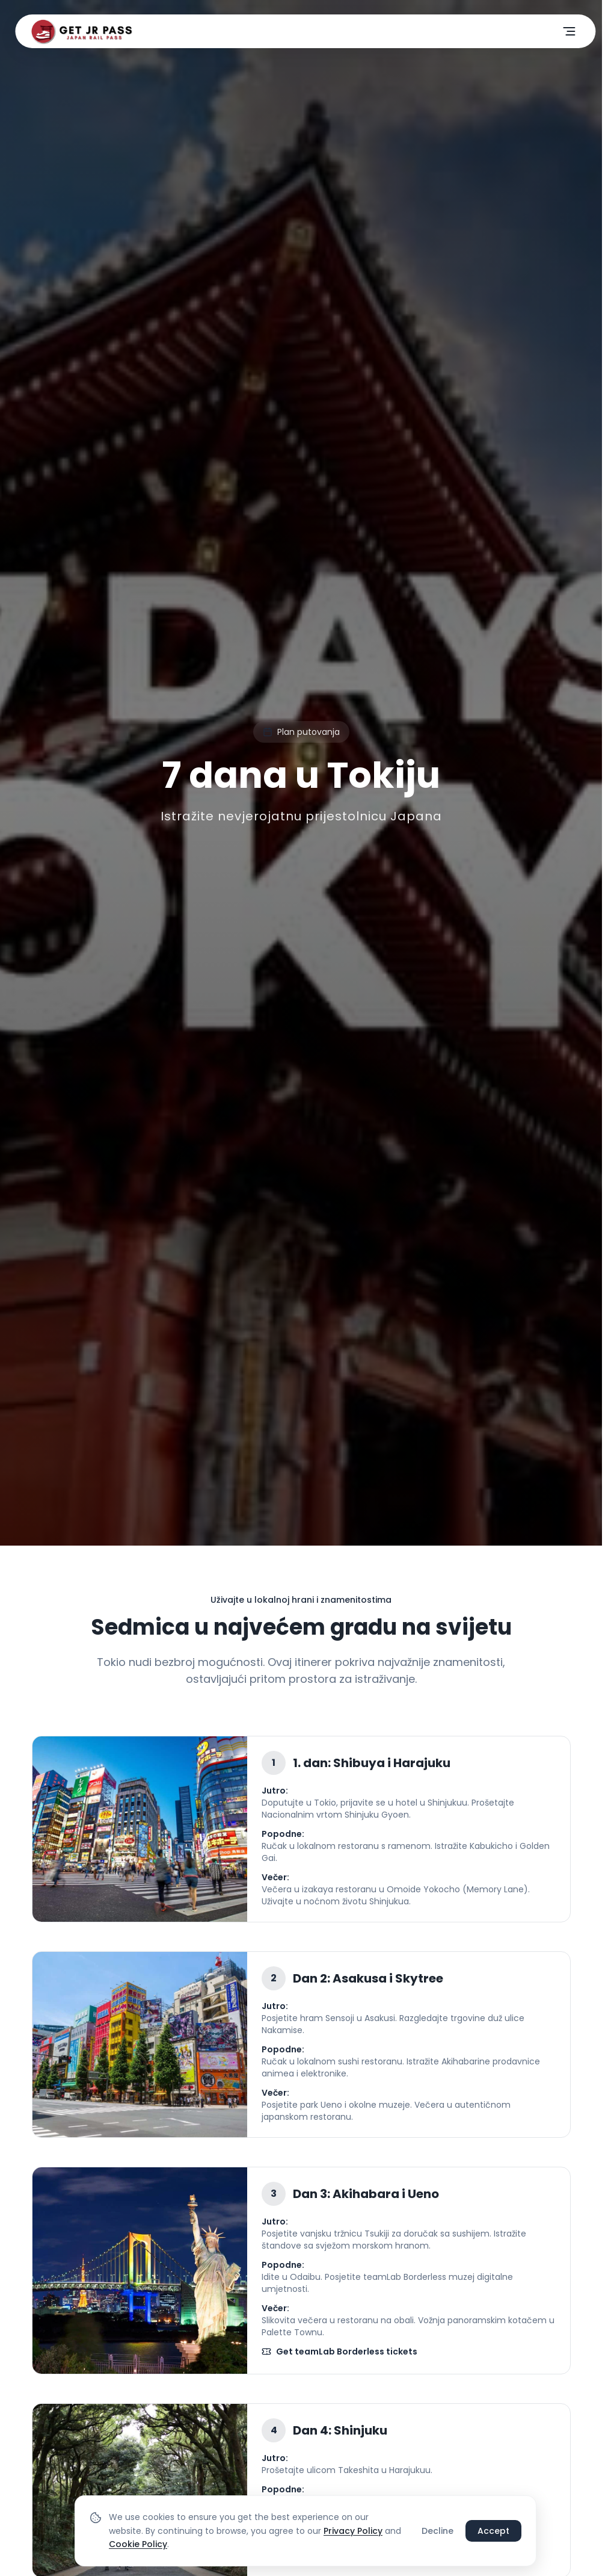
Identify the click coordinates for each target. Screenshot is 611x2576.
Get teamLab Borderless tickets (339, 2351)
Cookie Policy (138, 2544)
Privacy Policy (353, 2531)
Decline (437, 2531)
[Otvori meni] (569, 31)
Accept (493, 2531)
